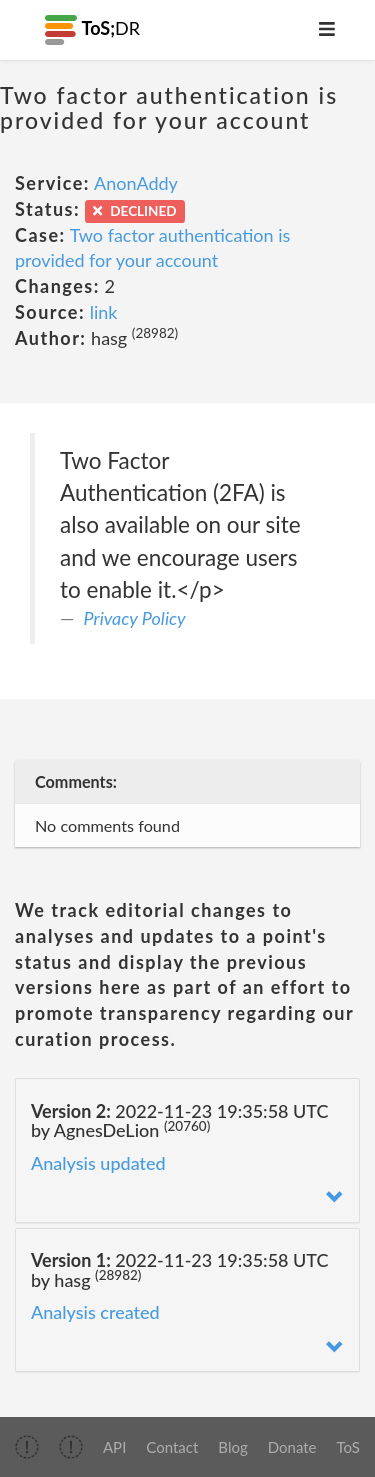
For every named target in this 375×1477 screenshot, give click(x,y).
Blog (232, 1447)
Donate (292, 1447)
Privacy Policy (135, 618)
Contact (172, 1447)
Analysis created (95, 1312)
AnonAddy (136, 183)
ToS (348, 1447)
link (104, 312)
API (114, 1447)
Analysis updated (98, 1163)
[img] (27, 1447)
